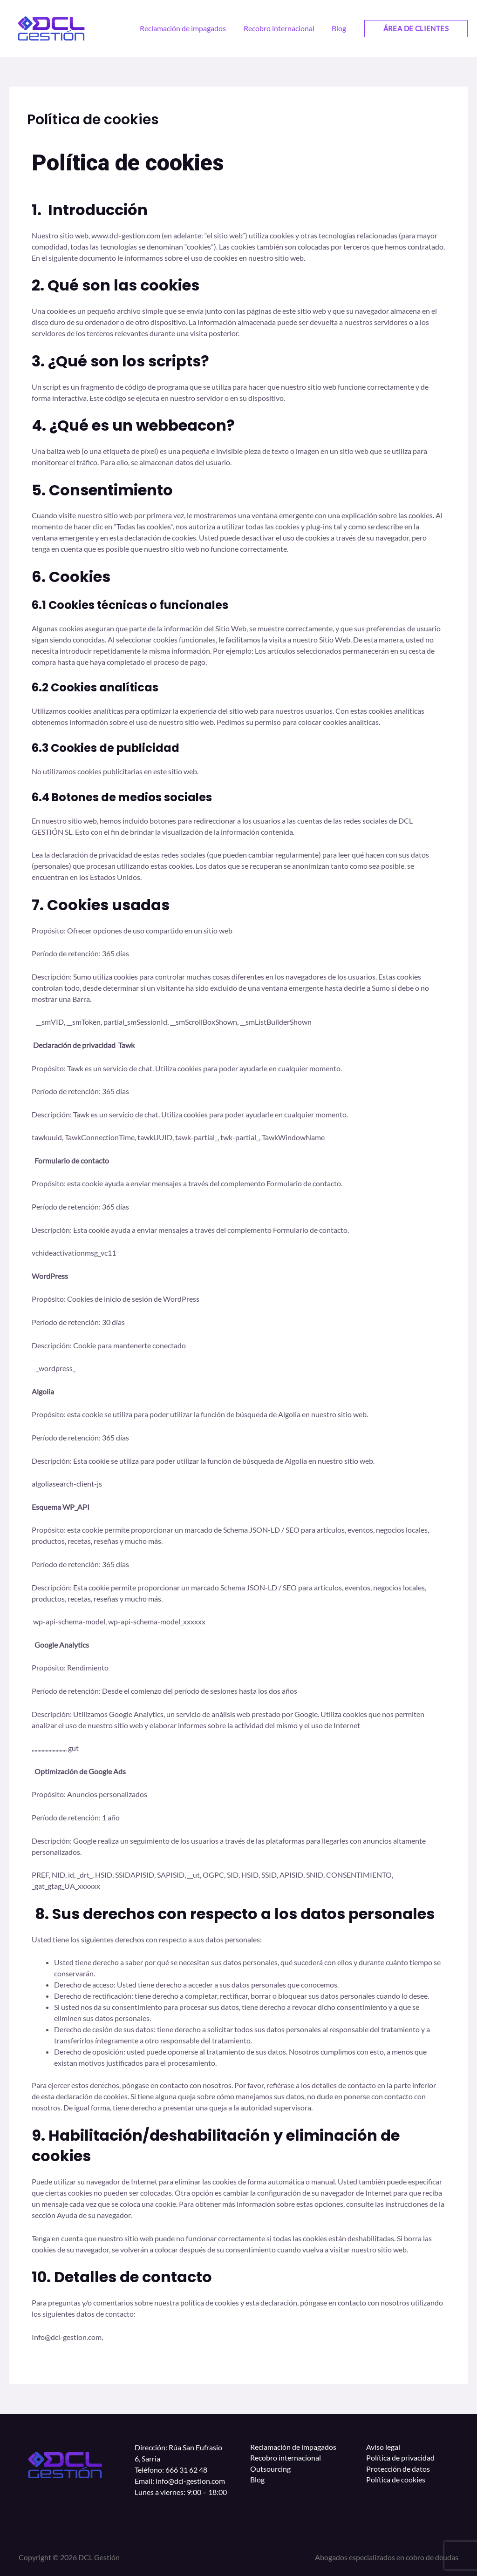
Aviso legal (383, 2447)
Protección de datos (398, 2469)
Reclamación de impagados (293, 2447)
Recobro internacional (285, 2458)
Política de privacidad (400, 2458)
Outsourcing (270, 2469)
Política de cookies (395, 2480)
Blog (257, 2480)
